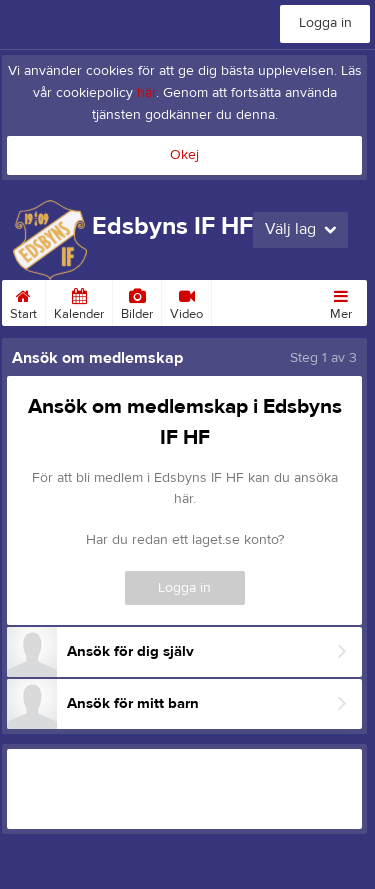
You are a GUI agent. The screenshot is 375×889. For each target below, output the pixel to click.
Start (23, 301)
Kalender (79, 301)
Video (186, 301)
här (146, 93)
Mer (341, 301)
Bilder (137, 301)
